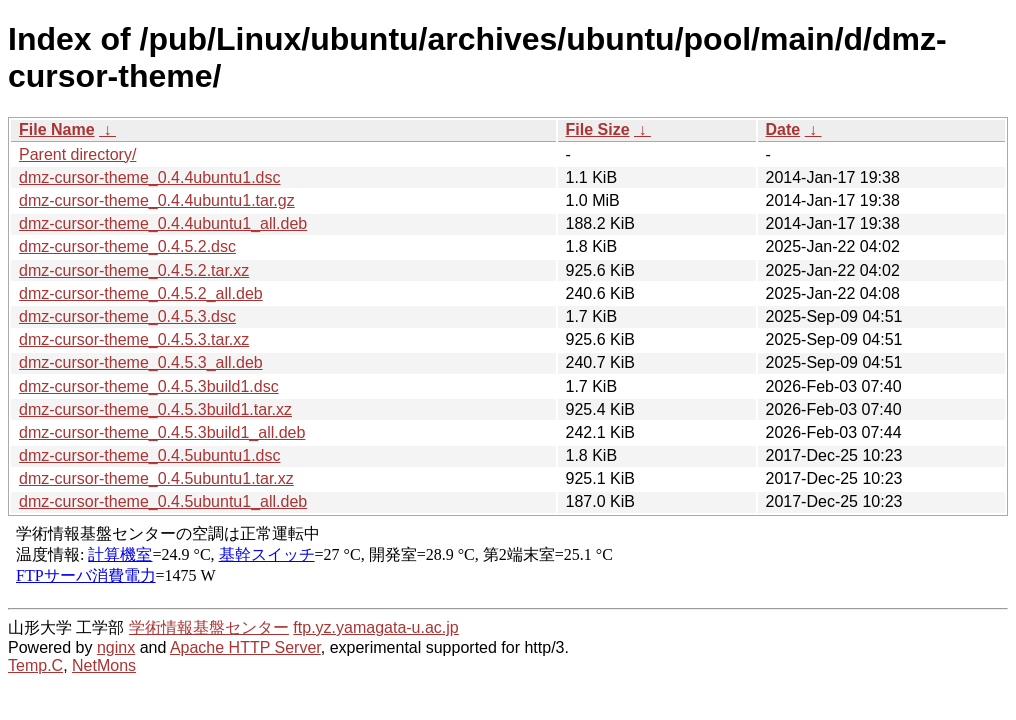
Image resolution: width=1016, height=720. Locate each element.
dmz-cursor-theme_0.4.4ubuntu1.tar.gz (157, 200)
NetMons (104, 665)
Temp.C (35, 665)
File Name (57, 129)
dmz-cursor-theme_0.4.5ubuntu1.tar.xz (156, 478)
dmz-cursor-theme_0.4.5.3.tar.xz (134, 339)
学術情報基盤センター (209, 627)
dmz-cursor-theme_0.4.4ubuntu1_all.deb (163, 223)
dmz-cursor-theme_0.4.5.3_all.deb (141, 362)
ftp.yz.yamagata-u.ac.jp (375, 627)
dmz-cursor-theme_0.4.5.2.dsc (127, 246)
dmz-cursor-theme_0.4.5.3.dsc (127, 316)
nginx (116, 647)
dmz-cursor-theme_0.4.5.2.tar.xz (134, 270)
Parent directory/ (77, 154)
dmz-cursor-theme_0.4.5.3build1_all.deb (162, 432)
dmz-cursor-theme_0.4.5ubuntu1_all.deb (163, 501)
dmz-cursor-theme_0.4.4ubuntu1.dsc (149, 177)
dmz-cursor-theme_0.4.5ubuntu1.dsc (149, 455)
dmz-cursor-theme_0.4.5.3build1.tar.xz (155, 409)
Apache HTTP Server (245, 647)
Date (783, 129)
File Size (598, 129)
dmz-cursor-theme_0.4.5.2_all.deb (141, 293)
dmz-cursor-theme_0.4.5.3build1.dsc (149, 386)
